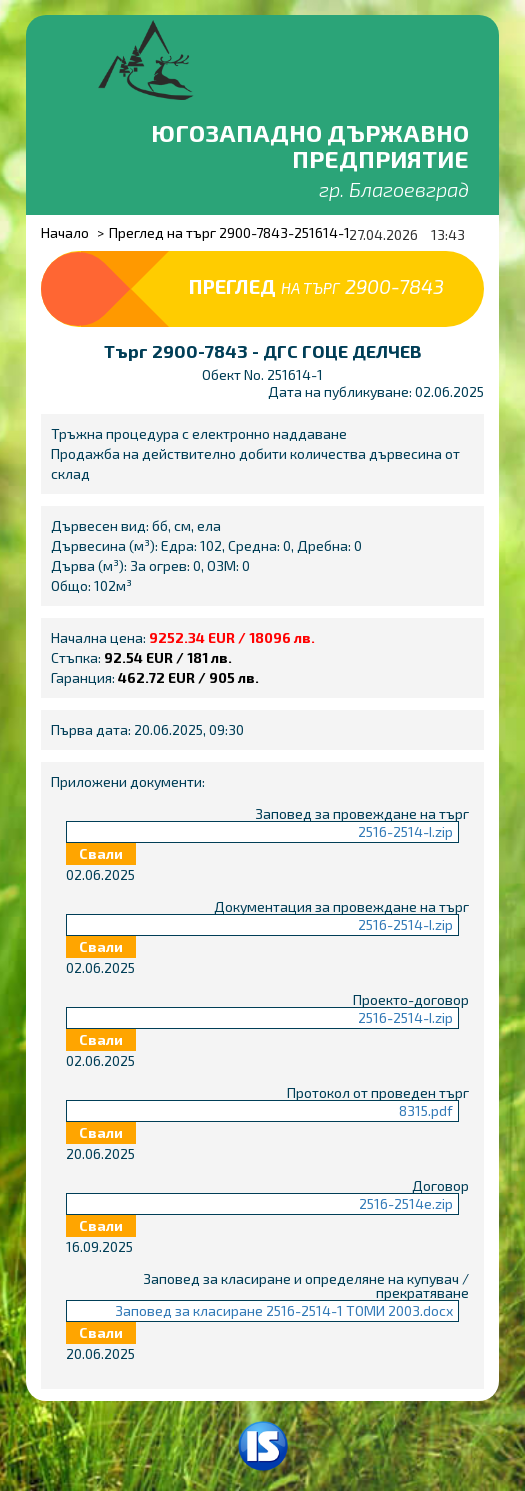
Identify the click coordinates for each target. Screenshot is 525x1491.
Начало (65, 232)
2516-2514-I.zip (405, 831)
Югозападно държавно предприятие (310, 145)
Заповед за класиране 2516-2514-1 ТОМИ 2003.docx (284, 1310)
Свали (101, 853)
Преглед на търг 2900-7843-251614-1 (229, 232)
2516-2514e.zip (406, 1203)
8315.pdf (426, 1110)
